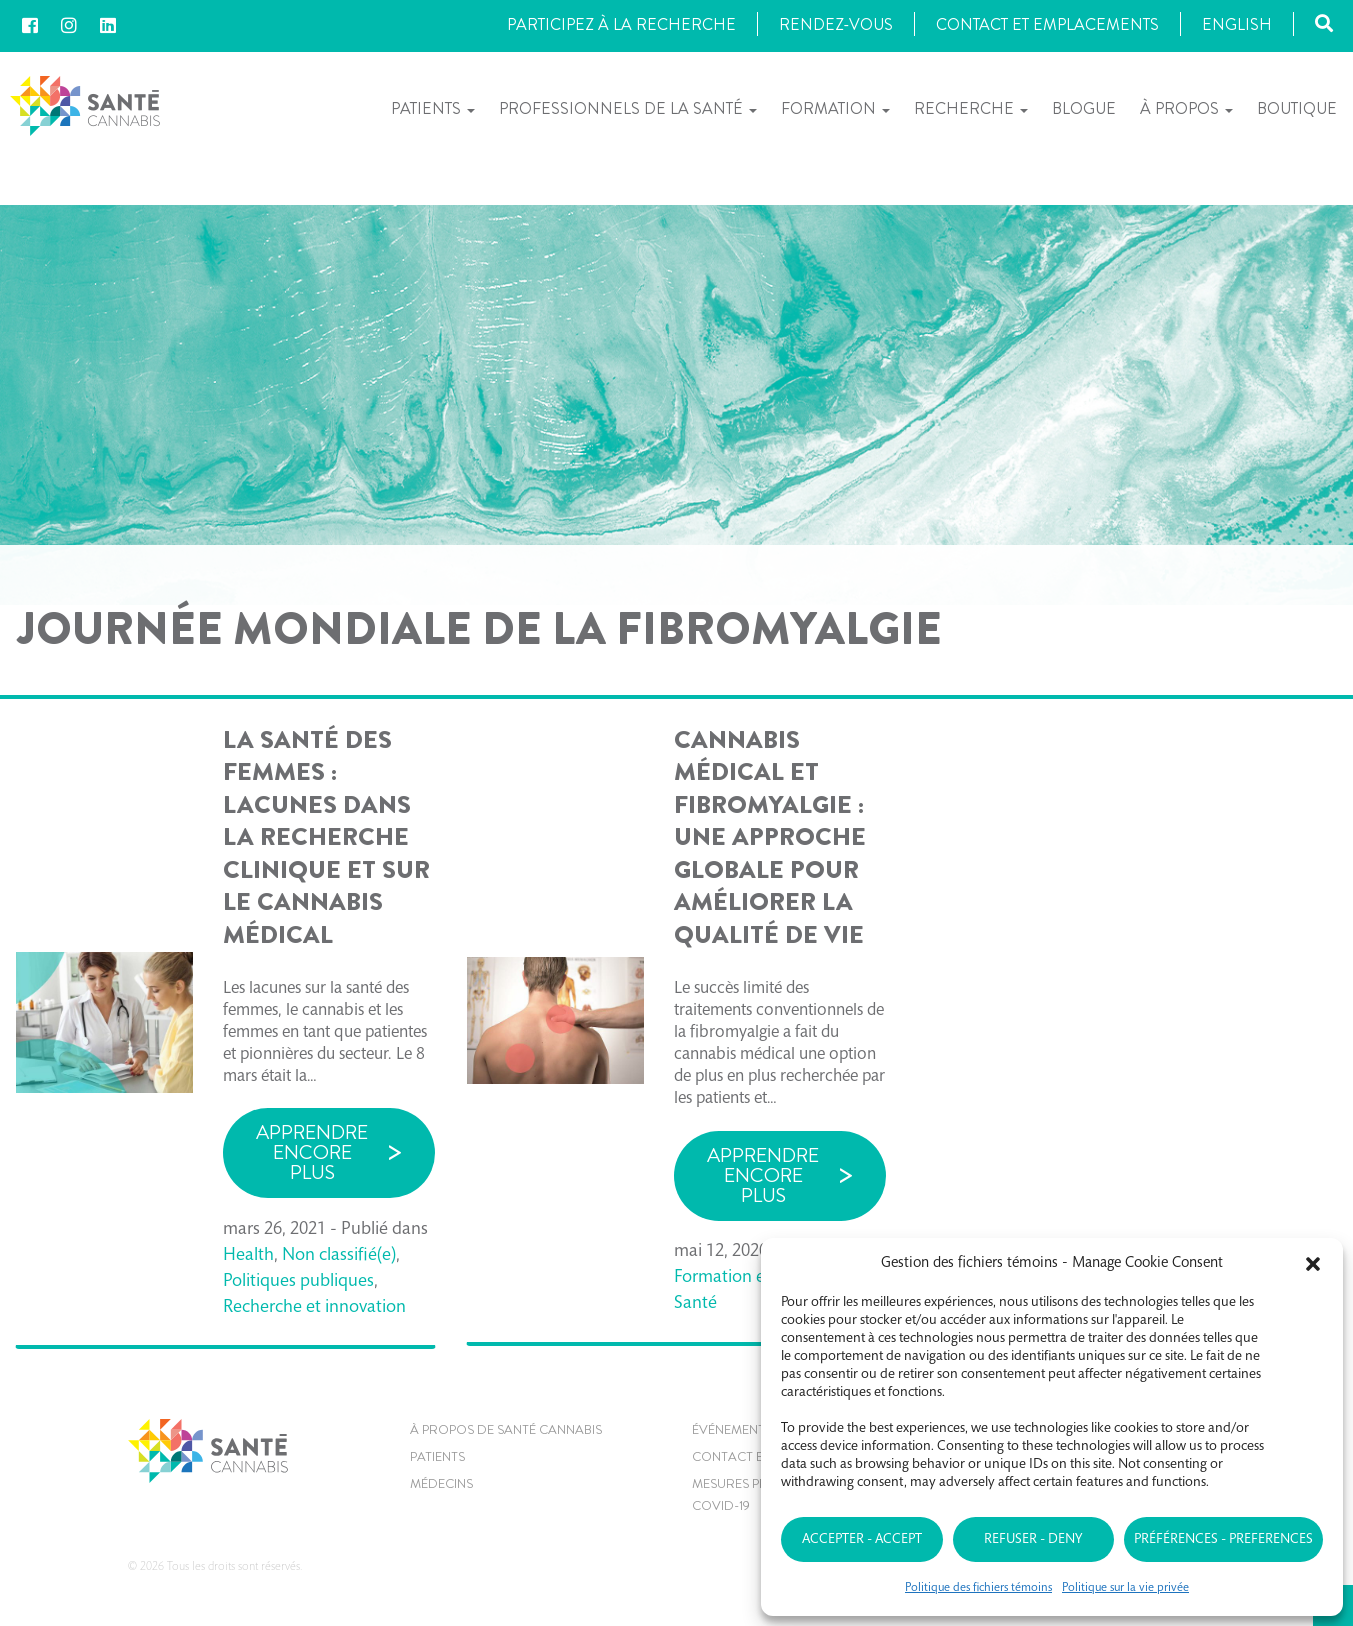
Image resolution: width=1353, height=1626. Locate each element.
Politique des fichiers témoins (978, 1588)
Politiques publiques (298, 1282)
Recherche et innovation (314, 1308)
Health (248, 1256)
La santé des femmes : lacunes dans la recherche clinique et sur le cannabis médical (326, 837)
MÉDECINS (441, 1483)
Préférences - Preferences (1223, 1540)
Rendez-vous (836, 24)
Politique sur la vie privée (1125, 1588)
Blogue (1084, 108)
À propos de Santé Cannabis (506, 1429)
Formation (835, 109)
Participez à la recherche (621, 24)
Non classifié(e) (339, 1256)
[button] (1313, 1264)
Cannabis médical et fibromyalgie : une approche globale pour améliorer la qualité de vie (770, 837)
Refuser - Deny (1033, 1540)
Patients (433, 109)
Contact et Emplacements (1047, 24)
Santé (695, 1304)
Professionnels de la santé (628, 109)
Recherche (971, 109)
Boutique (1297, 108)
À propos (1186, 109)
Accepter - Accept (862, 1540)
